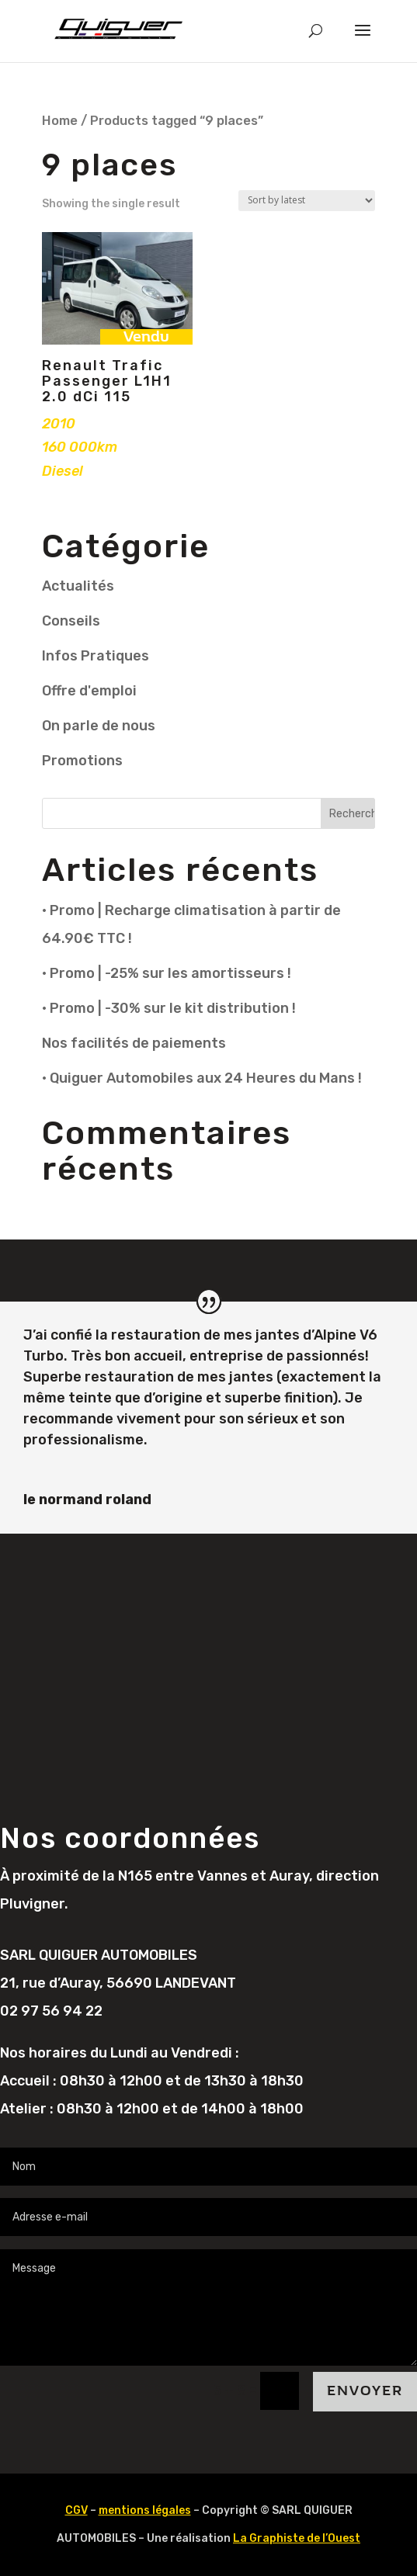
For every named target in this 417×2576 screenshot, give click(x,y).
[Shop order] (306, 200)
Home (60, 120)
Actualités (78, 586)
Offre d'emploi (89, 690)
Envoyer (365, 2391)
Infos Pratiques (95, 655)
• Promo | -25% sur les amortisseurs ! (166, 973)
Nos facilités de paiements (134, 1043)
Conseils (71, 620)
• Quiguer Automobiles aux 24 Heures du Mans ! (202, 1078)
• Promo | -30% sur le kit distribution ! (169, 1008)
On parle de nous (98, 725)
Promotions (82, 760)
